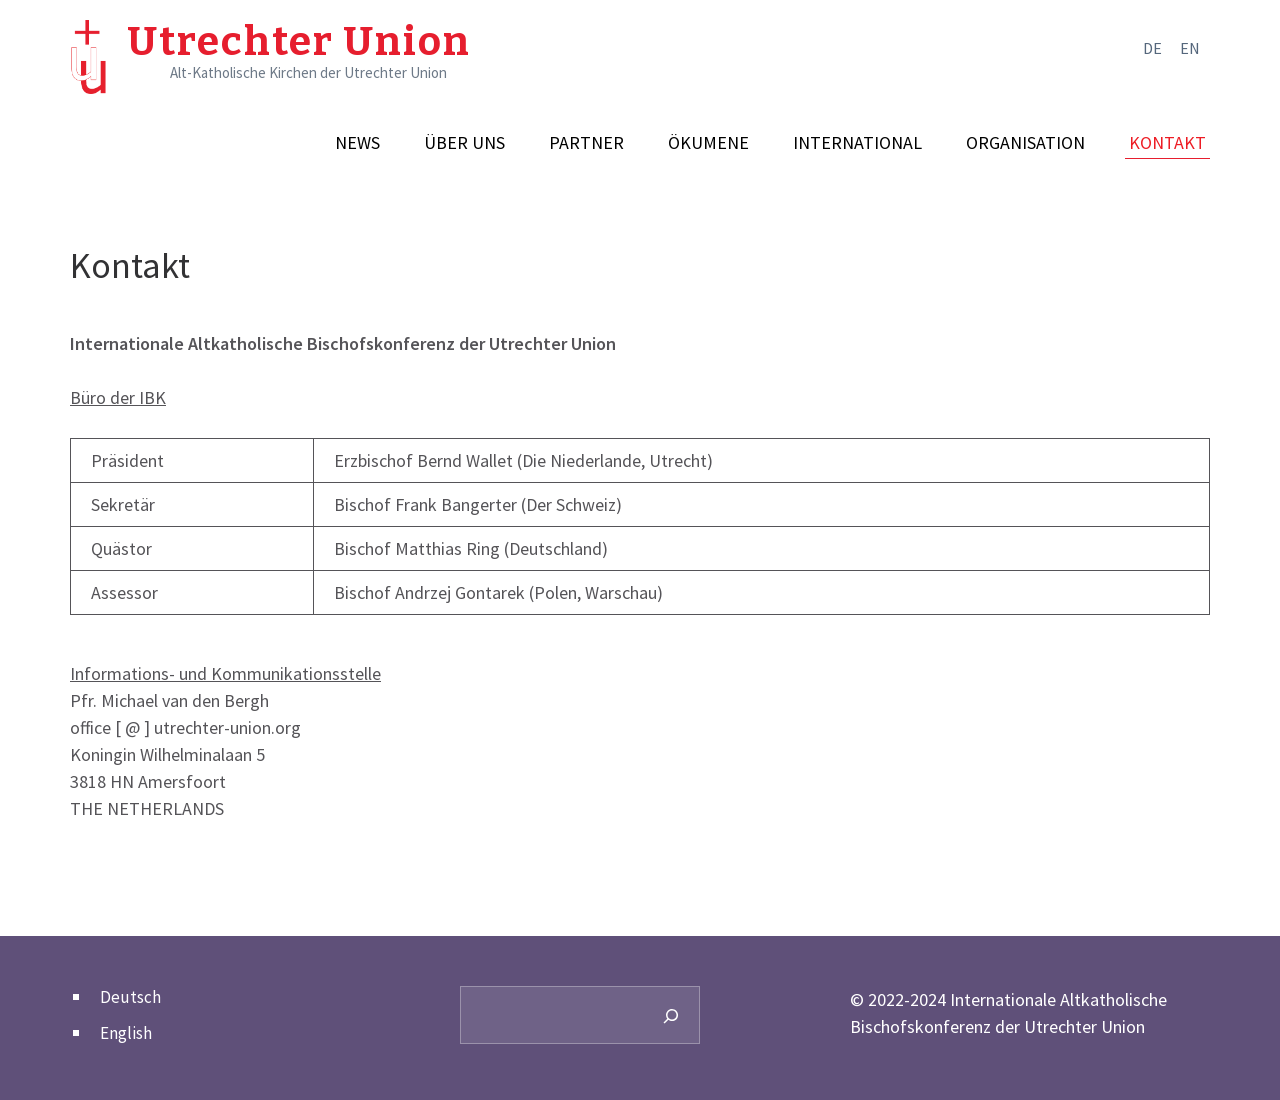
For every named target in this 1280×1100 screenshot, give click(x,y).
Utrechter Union (299, 42)
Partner (586, 143)
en (1190, 48)
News (357, 143)
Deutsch (130, 997)
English (126, 1033)
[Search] (671, 1015)
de (1152, 48)
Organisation (1025, 143)
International (857, 143)
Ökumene (708, 143)
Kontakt (1167, 143)
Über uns (464, 143)
